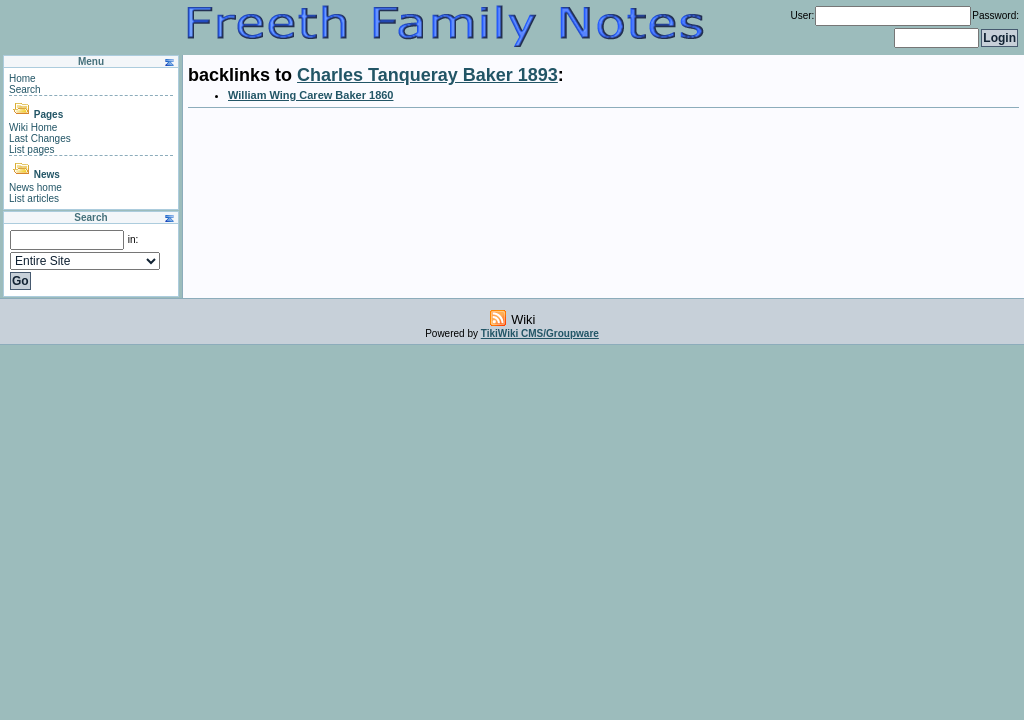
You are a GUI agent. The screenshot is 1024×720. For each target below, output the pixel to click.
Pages (48, 114)
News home (35, 187)
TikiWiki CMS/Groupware (540, 333)
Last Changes (40, 138)
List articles (34, 198)
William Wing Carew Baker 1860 (310, 95)
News (47, 174)
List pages (32, 149)
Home (22, 78)
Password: (995, 15)
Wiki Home (33, 127)
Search (25, 89)
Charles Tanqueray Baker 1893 (427, 75)
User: (802, 15)
